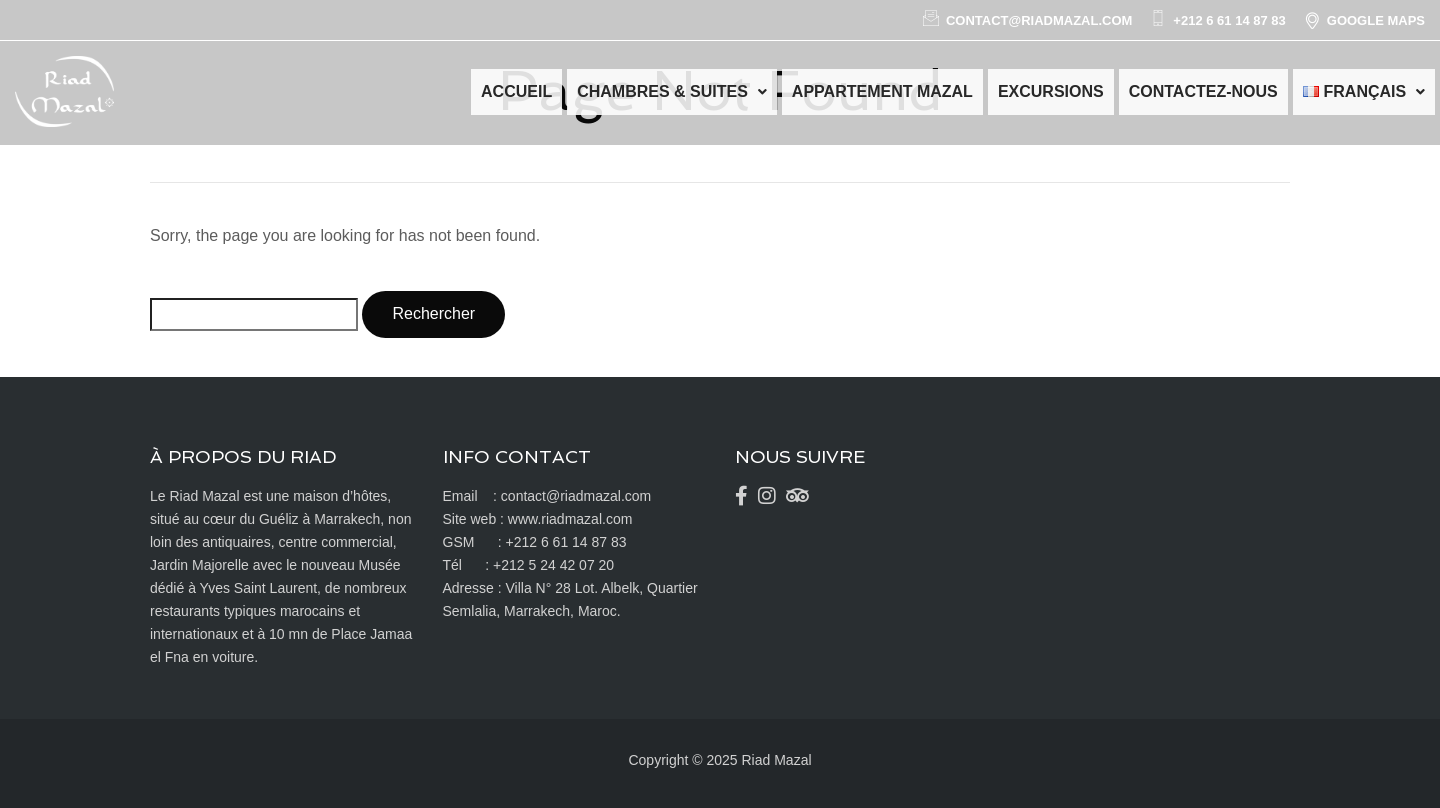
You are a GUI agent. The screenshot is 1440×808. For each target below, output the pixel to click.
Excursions (1051, 91)
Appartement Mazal (882, 91)
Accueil (516, 91)
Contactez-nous (1203, 91)
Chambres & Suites (672, 91)
